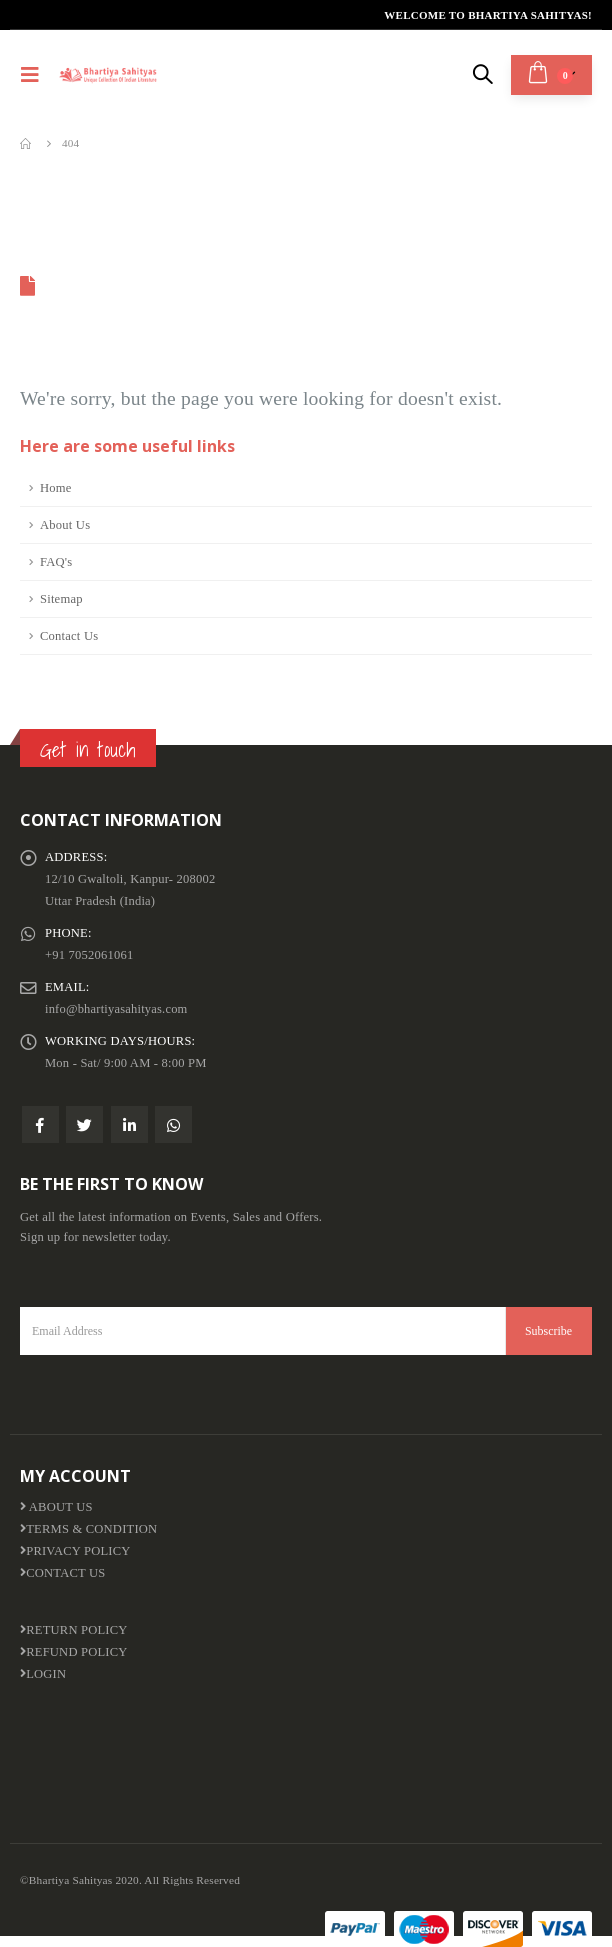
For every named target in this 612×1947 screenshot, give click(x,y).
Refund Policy (74, 1652)
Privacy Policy (75, 1551)
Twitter (84, 1124)
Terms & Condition (89, 1529)
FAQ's (56, 562)
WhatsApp (173, 1124)
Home (56, 488)
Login (43, 1674)
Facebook (40, 1124)
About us (56, 1507)
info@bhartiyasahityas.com (117, 1009)
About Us (65, 525)
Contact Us (69, 636)
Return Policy (74, 1630)
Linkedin (129, 1124)
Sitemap (61, 599)
